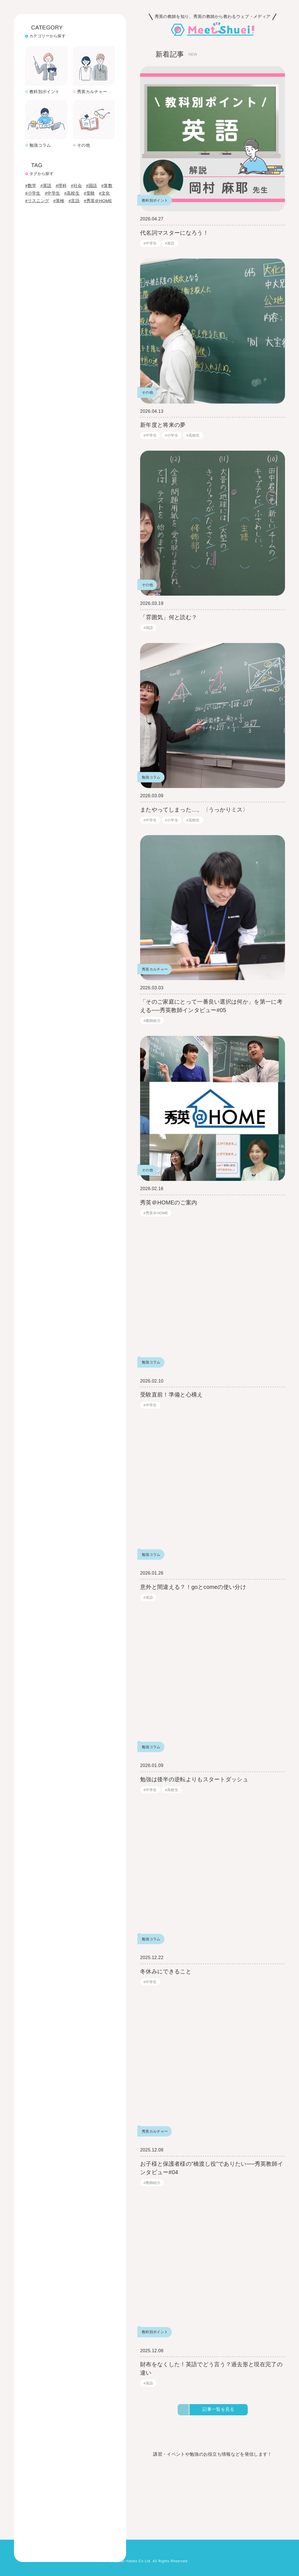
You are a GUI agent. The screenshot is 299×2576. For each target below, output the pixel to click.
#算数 (31, 157)
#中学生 (53, 164)
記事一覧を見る (218, 2410)
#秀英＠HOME (99, 172)
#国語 (93, 149)
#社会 (78, 149)
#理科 (62, 149)
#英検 (59, 172)
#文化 (106, 164)
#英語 (46, 149)
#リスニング (37, 172)
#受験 (91, 164)
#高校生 (73, 164)
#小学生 (33, 164)
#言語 (75, 172)
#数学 (31, 149)
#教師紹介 (152, 1021)
